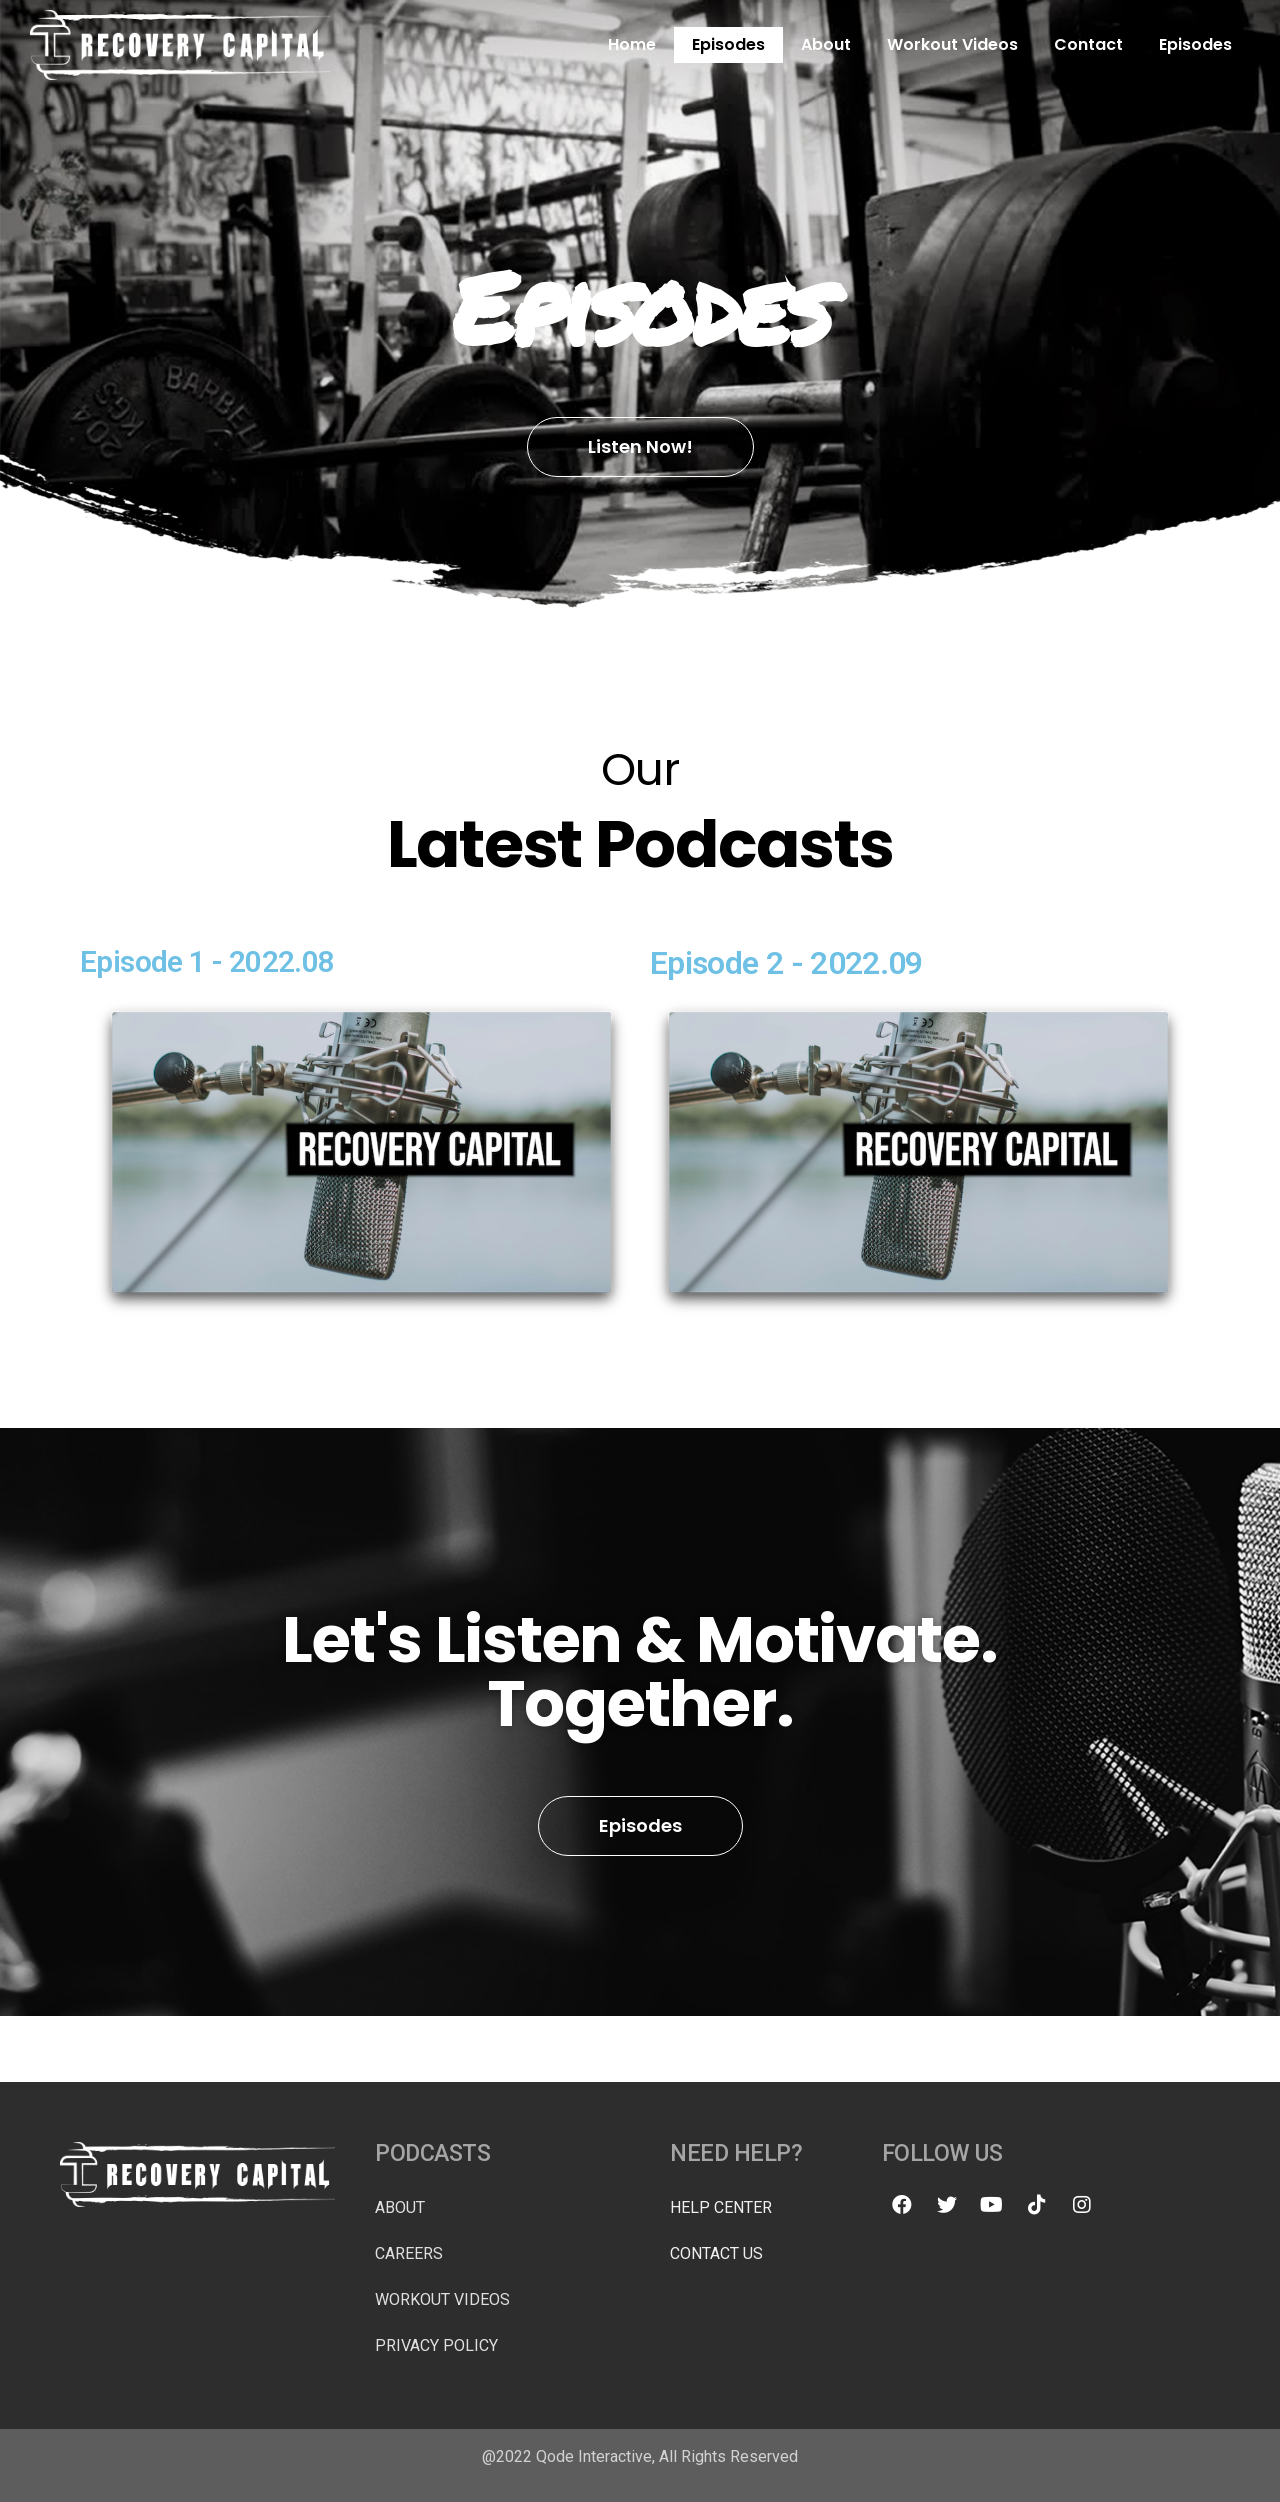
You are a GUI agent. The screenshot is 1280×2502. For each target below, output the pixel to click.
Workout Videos (952, 44)
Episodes (728, 44)
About (826, 44)
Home (632, 44)
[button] (640, 447)
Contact (1088, 44)
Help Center (721, 2207)
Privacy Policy (436, 2345)
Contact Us (716, 2253)
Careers (409, 2253)
